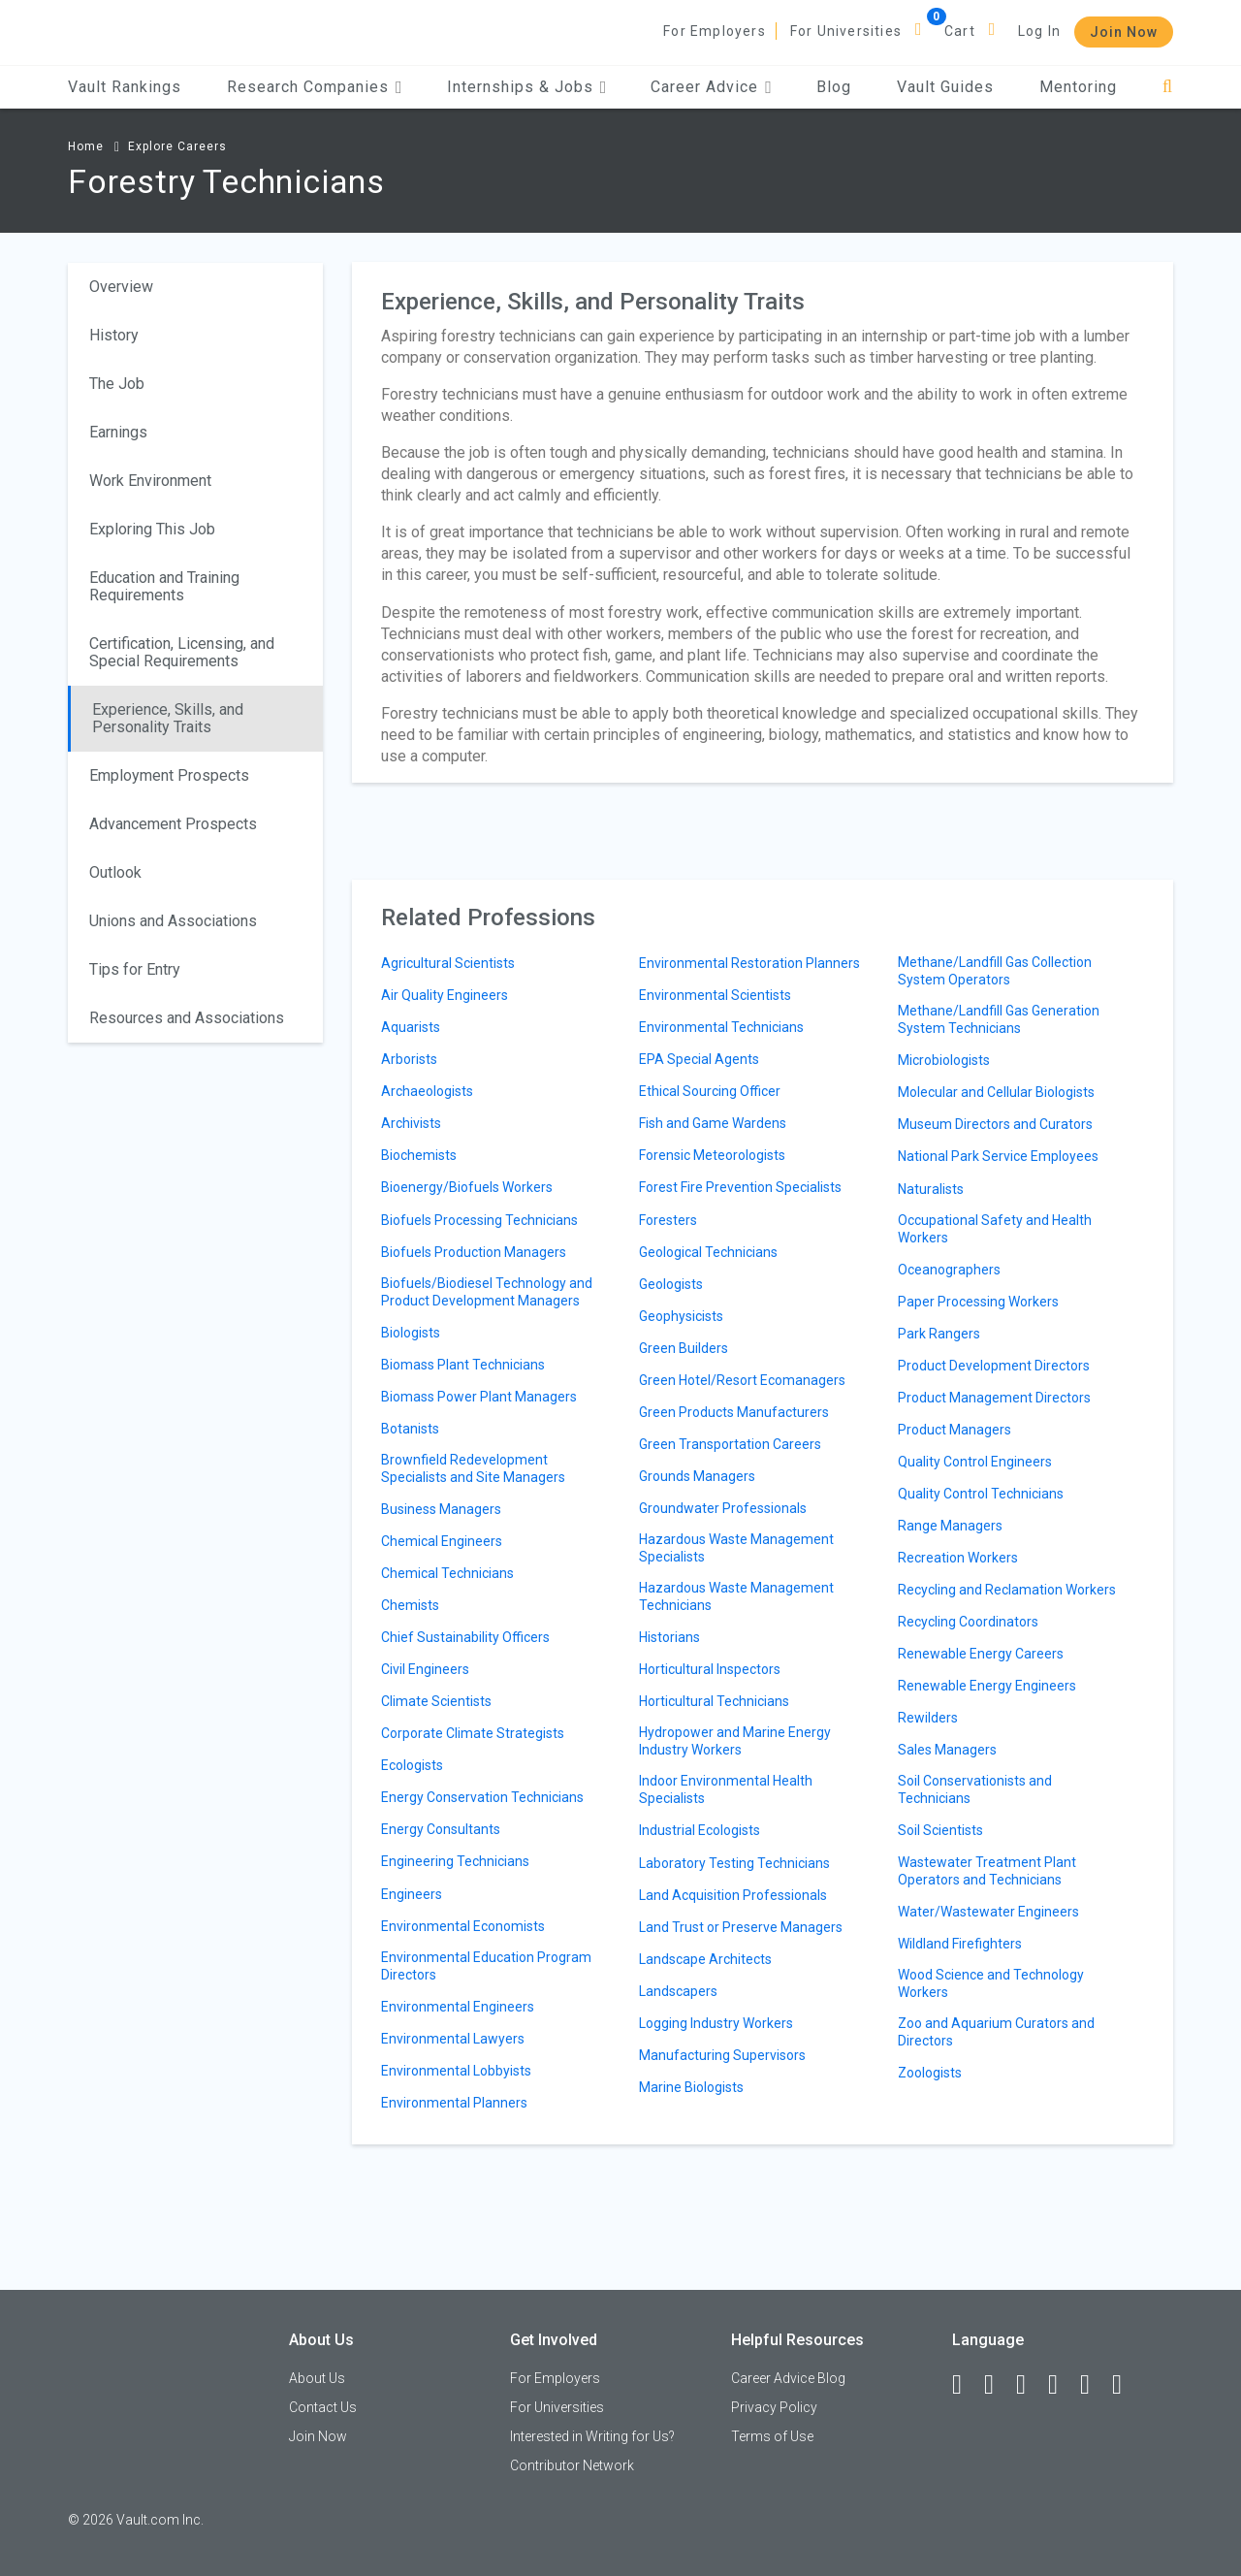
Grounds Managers (697, 1476)
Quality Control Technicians (981, 1493)
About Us (317, 2378)
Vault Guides (945, 87)
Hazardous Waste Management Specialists (736, 1547)
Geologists (671, 1284)
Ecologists (412, 1765)
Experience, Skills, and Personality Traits (167, 718)
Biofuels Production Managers (473, 1252)
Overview (121, 286)
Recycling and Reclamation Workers (1007, 1589)
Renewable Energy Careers (981, 1653)
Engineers (411, 1894)
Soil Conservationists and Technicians (975, 1789)
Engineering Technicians (455, 1861)
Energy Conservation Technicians (482, 1797)
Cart (959, 31)
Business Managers (441, 1509)
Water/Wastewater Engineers (988, 1911)
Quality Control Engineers (975, 1461)
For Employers (714, 31)
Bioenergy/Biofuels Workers (467, 1187)
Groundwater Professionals (723, 1508)
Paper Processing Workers (978, 1301)
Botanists (410, 1428)
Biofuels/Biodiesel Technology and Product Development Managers (486, 1291)
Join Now (1124, 32)
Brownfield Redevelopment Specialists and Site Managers (473, 1468)
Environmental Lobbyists (456, 2070)
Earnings (118, 432)
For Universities (846, 31)
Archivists (411, 1123)
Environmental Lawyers (453, 2038)
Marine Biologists (691, 2087)
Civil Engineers (425, 1669)
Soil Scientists (940, 1830)
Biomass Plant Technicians (463, 1364)
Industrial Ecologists (699, 1830)
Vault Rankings (124, 87)
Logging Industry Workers (716, 2023)
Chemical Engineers (441, 1541)
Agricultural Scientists (448, 963)
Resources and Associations (186, 1018)
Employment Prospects (169, 775)
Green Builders (683, 1348)
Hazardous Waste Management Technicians (736, 1596)
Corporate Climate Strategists (472, 1733)
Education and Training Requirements (164, 586)
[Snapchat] (1125, 2384)
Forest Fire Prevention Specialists (740, 1187)
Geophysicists (681, 1316)
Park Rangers (939, 1333)
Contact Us (323, 2407)
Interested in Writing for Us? (592, 2436)
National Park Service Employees (998, 1156)
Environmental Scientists (715, 995)
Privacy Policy (774, 2407)
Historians (669, 1637)
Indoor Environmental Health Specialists (725, 1789)
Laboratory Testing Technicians (734, 1863)
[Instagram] (1061, 2384)
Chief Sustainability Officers (465, 1637)
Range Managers (950, 1525)
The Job (116, 383)
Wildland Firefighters (960, 1943)
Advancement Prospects (173, 824)
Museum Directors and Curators (995, 1124)
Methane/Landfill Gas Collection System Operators (995, 970)
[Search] (1167, 87)
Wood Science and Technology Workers (991, 1983)
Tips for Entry (134, 969)
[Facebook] (965, 2384)
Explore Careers (177, 146)
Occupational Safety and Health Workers (995, 1228)
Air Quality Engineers (444, 995)
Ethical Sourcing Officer (709, 1091)
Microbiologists (944, 1060)
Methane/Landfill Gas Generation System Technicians (998, 1019)
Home (86, 146)
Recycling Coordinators (968, 1621)
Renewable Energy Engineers (987, 1685)
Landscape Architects (705, 1959)
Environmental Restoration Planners (749, 963)
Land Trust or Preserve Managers (741, 1927)
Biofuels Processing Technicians (479, 1220)
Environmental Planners (454, 2102)
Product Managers (954, 1429)
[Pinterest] (1093, 2384)
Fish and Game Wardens (712, 1123)
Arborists (409, 1059)
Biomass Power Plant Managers (479, 1396)
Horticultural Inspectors (709, 1669)
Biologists (410, 1332)
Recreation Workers (958, 1557)
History (114, 335)
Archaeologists (427, 1091)
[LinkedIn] (997, 2384)
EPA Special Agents (699, 1059)
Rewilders (928, 1717)
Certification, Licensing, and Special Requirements (181, 652)
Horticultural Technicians (714, 1701)
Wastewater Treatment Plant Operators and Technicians (987, 1870)
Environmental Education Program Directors (486, 1965)
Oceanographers (949, 1269)
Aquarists (410, 1027)
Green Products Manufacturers (734, 1412)
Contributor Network (572, 2465)
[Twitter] (1029, 2384)
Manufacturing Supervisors (722, 2055)
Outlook (115, 872)
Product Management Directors (994, 1397)
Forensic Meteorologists (712, 1155)
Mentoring (1078, 87)
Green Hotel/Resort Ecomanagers (742, 1380)
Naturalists (931, 1189)
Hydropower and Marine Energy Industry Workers (735, 1740)
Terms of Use (772, 2436)
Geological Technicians (708, 1252)
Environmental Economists (463, 1926)
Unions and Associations (173, 921)
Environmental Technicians (721, 1027)
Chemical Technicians (447, 1573)
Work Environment (150, 480)
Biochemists (419, 1155)
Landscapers (678, 1991)
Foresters (668, 1220)
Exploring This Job (152, 529)
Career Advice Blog (788, 2378)
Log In (1039, 31)
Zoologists (930, 2072)
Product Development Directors (994, 1365)
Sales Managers (947, 1749)
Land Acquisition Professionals (733, 1895)
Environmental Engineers (457, 2006)
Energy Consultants (440, 1829)
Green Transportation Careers (730, 1444)
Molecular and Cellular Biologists (996, 1092)
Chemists (410, 1605)
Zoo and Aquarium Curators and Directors (996, 2031)
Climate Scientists (436, 1701)
